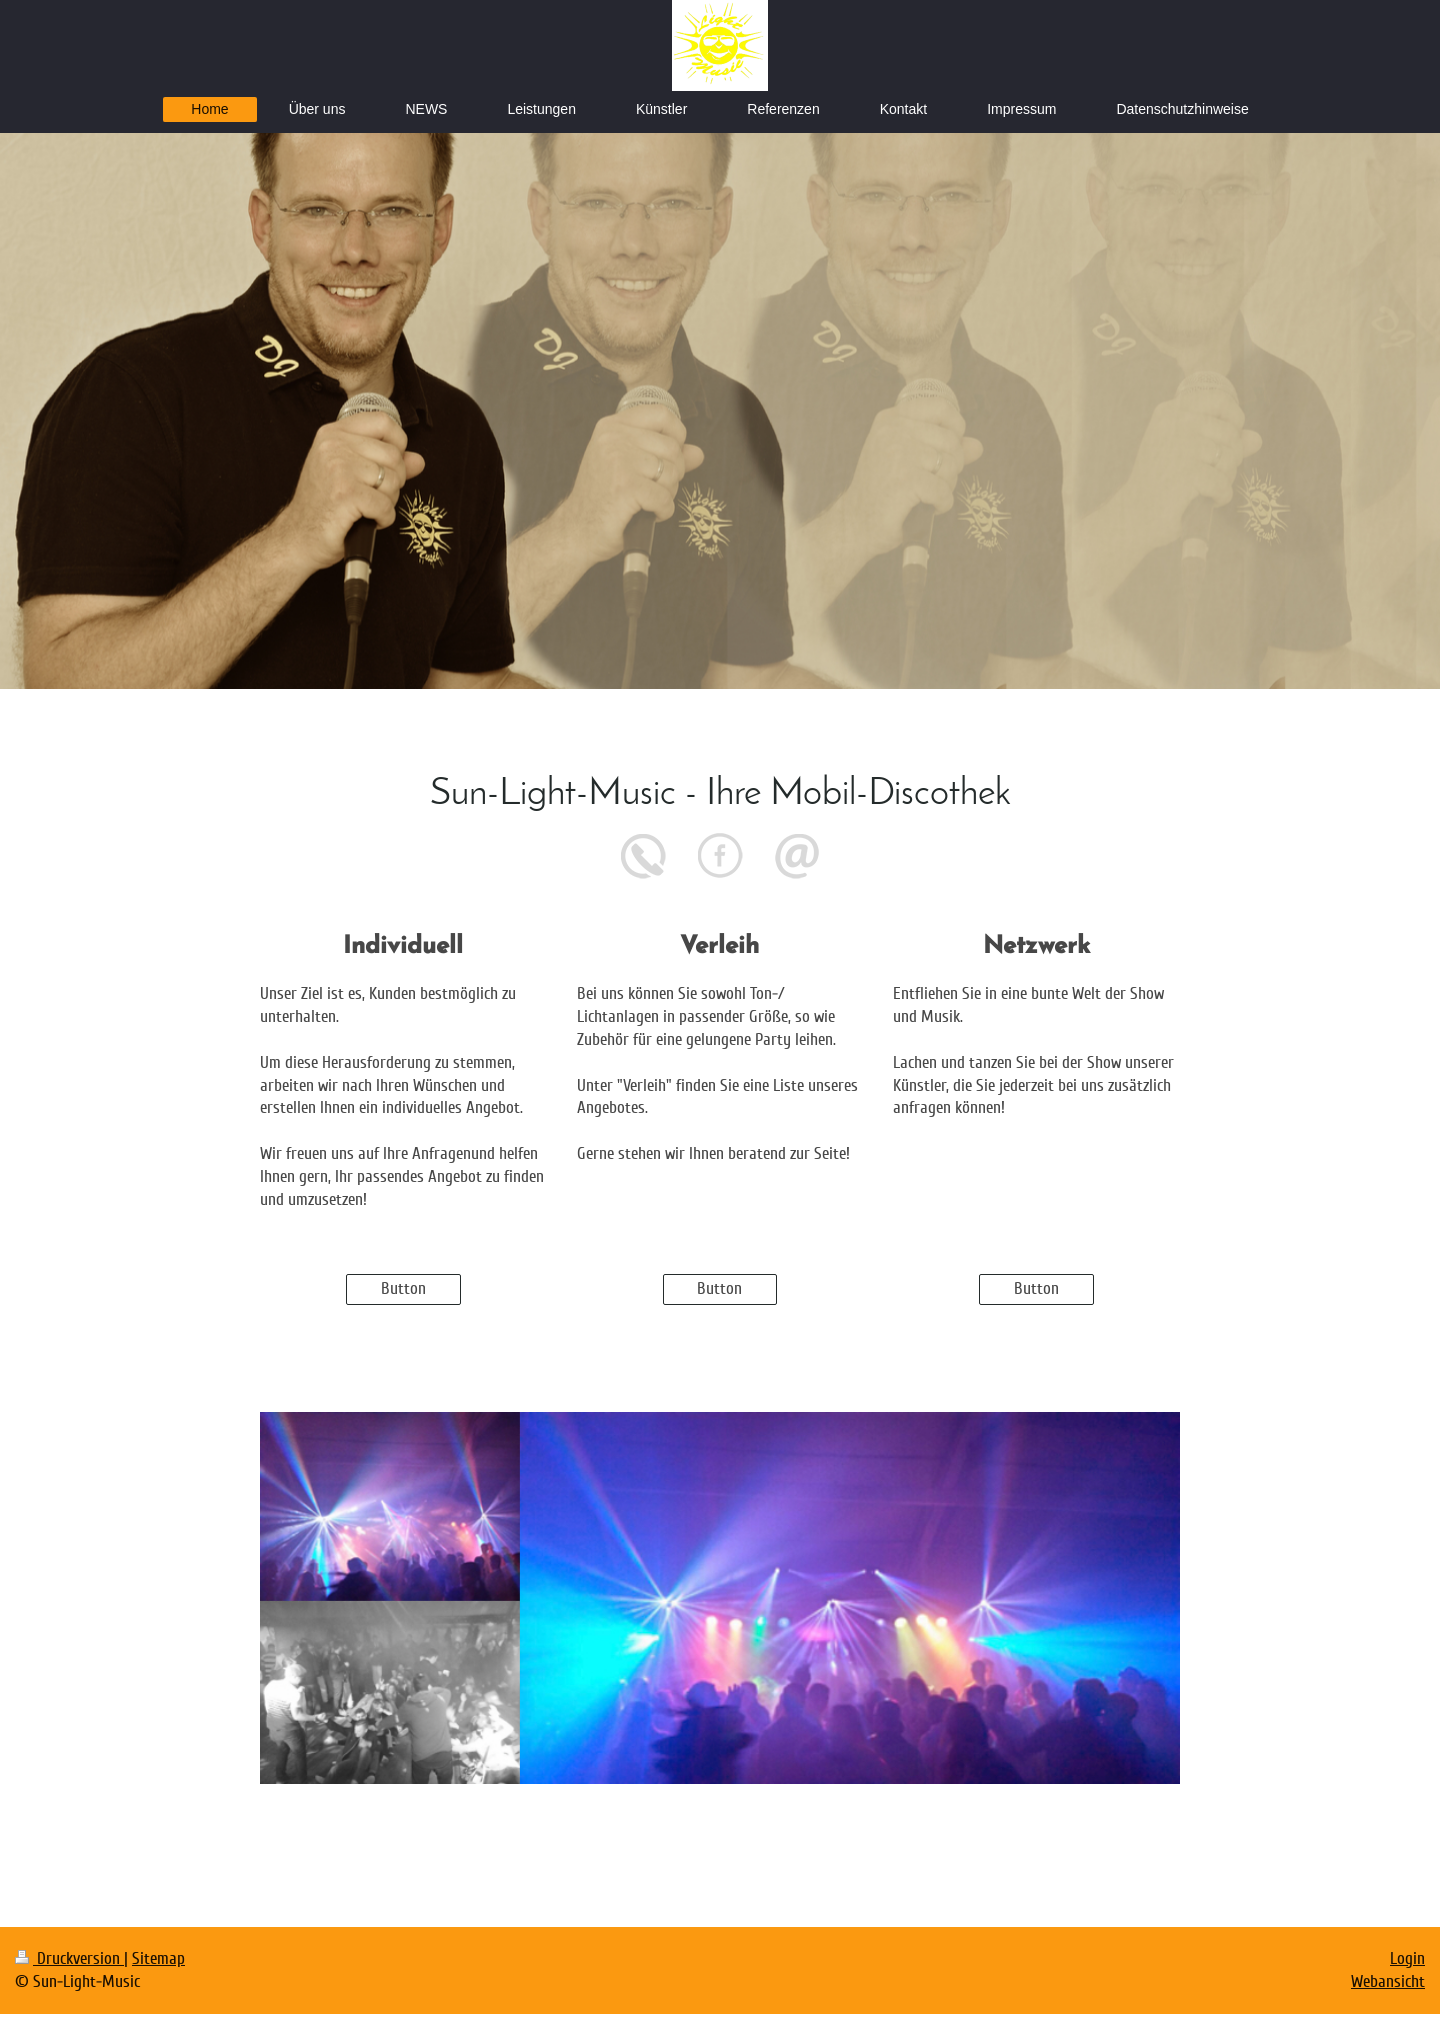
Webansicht (1388, 1981)
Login (1407, 1958)
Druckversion (69, 1958)
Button (403, 1288)
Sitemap (158, 1958)
